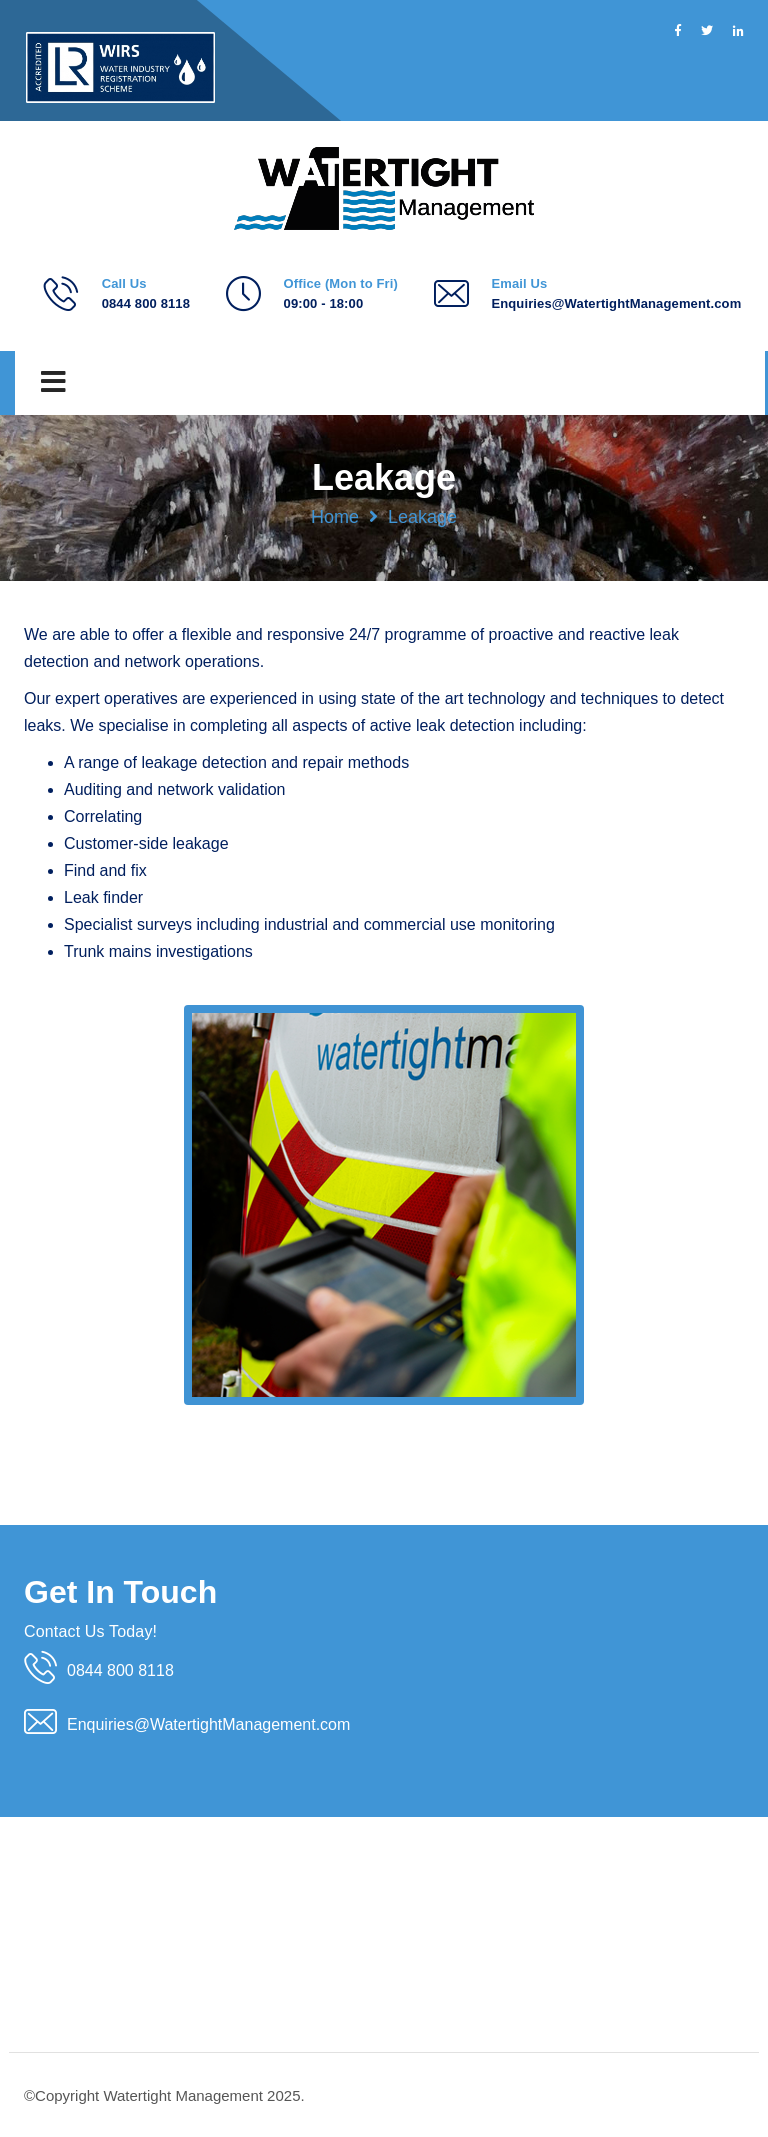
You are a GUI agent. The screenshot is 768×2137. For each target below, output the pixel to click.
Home (335, 517)
